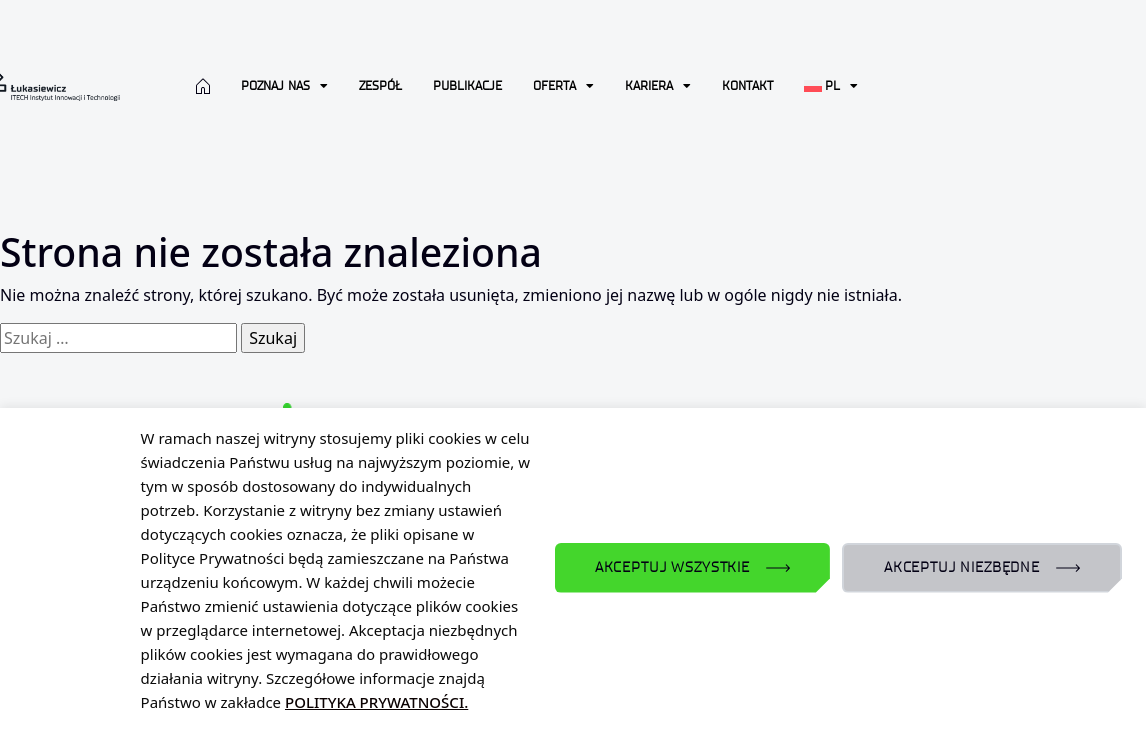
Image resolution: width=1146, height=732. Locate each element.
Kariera (658, 86)
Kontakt (747, 85)
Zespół (380, 85)
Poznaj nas (284, 86)
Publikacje (467, 85)
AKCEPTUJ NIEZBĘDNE (962, 567)
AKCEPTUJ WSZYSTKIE (672, 567)
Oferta (563, 86)
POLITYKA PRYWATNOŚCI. (376, 702)
